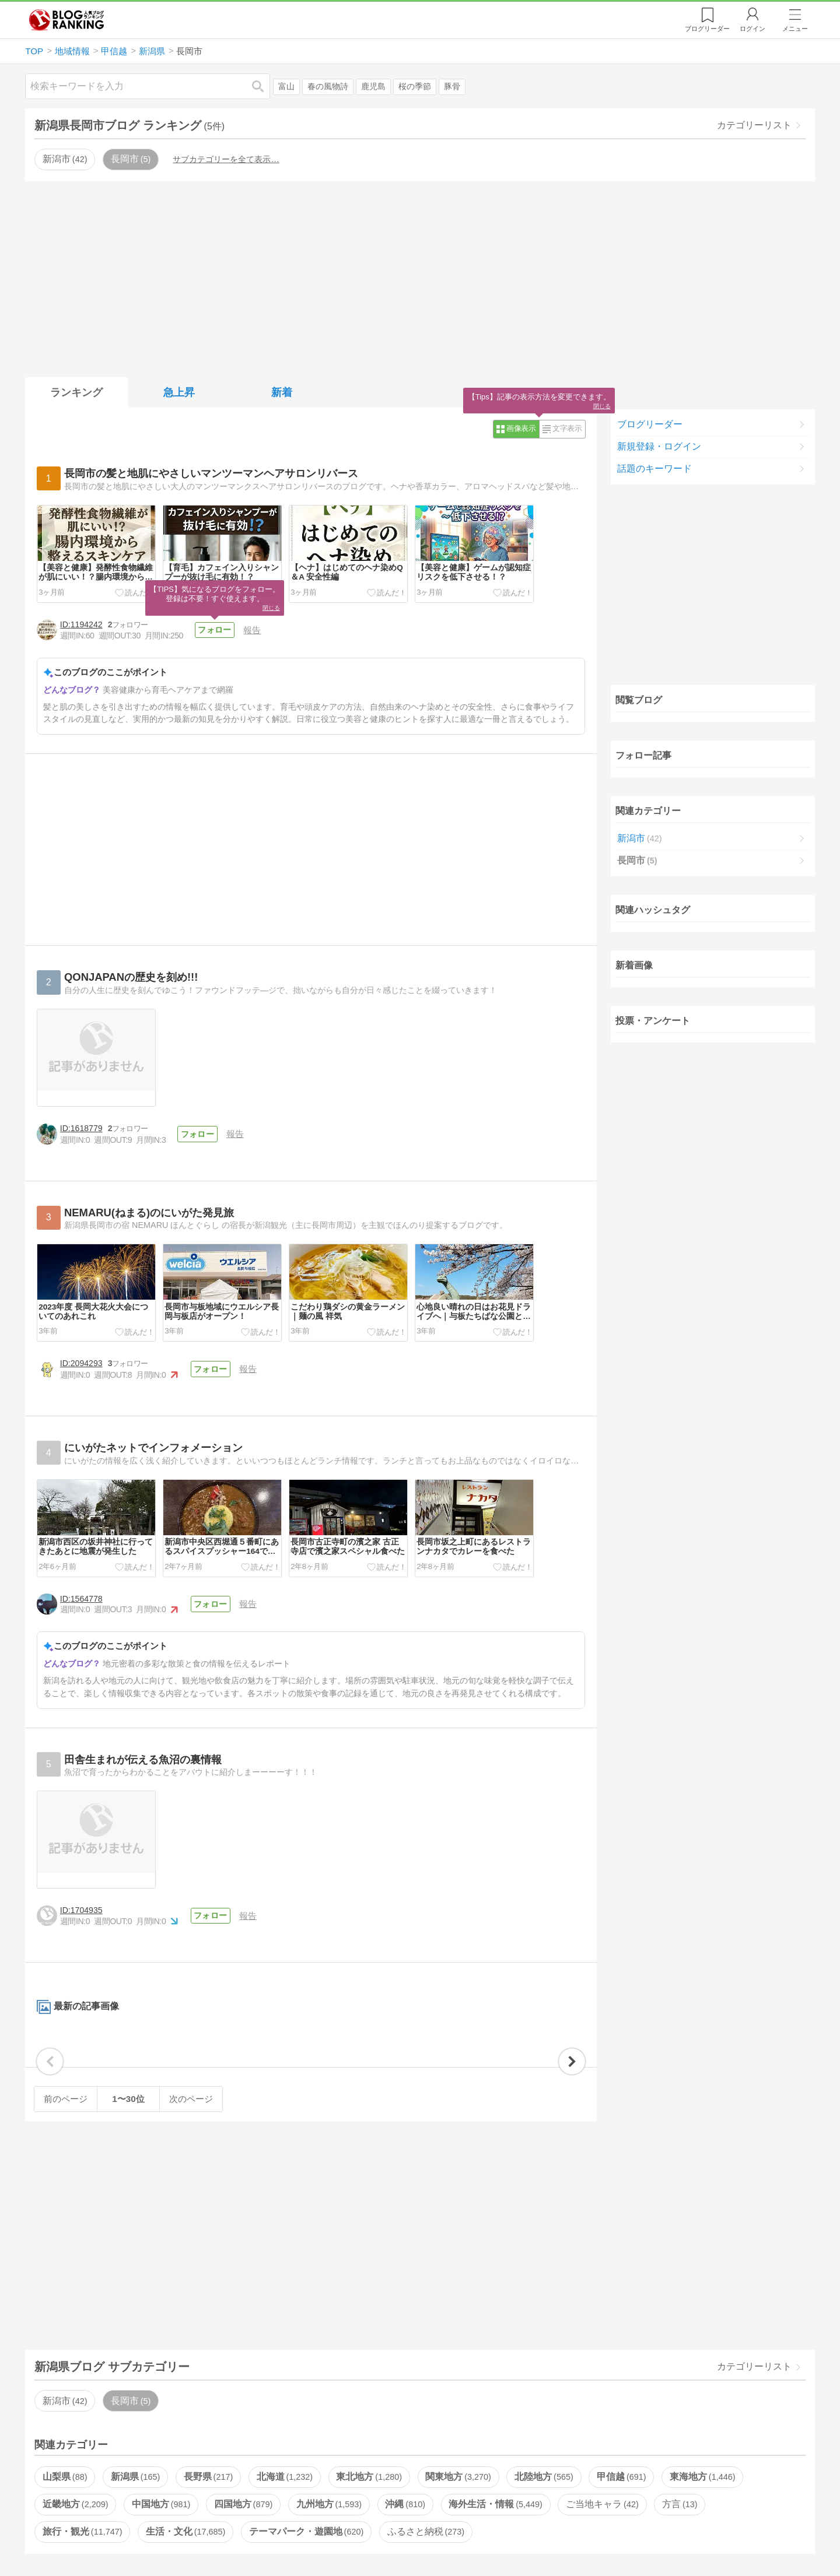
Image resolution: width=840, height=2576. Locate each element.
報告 (252, 630)
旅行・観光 (82, 2531)
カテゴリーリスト (754, 125)
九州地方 (329, 2504)
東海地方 (702, 2477)
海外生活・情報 (495, 2504)
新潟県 (135, 2477)
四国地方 (243, 2504)
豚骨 (452, 86)
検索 (264, 86)
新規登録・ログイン (659, 446)
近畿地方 (75, 2504)
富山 (286, 86)
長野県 (208, 2477)
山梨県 (65, 2477)
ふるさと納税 (425, 2531)
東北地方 (368, 2477)
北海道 (285, 2477)
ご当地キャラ (602, 2504)
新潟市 (65, 159)
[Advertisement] (420, 277)
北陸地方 (543, 2477)
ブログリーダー (649, 424)
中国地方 (161, 2504)
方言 (679, 2504)
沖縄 (405, 2504)
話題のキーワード (654, 468)
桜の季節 (414, 86)
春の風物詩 (327, 86)
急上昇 (179, 392)
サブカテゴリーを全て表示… (226, 159)
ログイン (752, 28)
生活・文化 (185, 2531)
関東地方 (458, 2477)
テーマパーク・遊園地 (306, 2531)
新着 (281, 392)
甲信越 (621, 2477)
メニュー (795, 28)
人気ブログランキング (66, 20)
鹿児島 (373, 86)
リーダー (707, 28)
